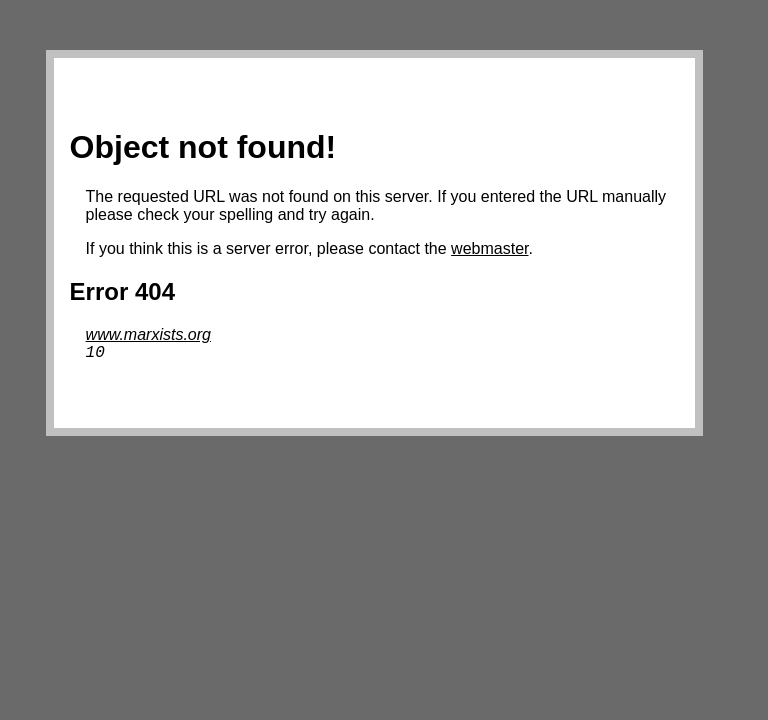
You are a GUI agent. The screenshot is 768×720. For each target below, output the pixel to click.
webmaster (489, 248)
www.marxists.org (148, 334)
